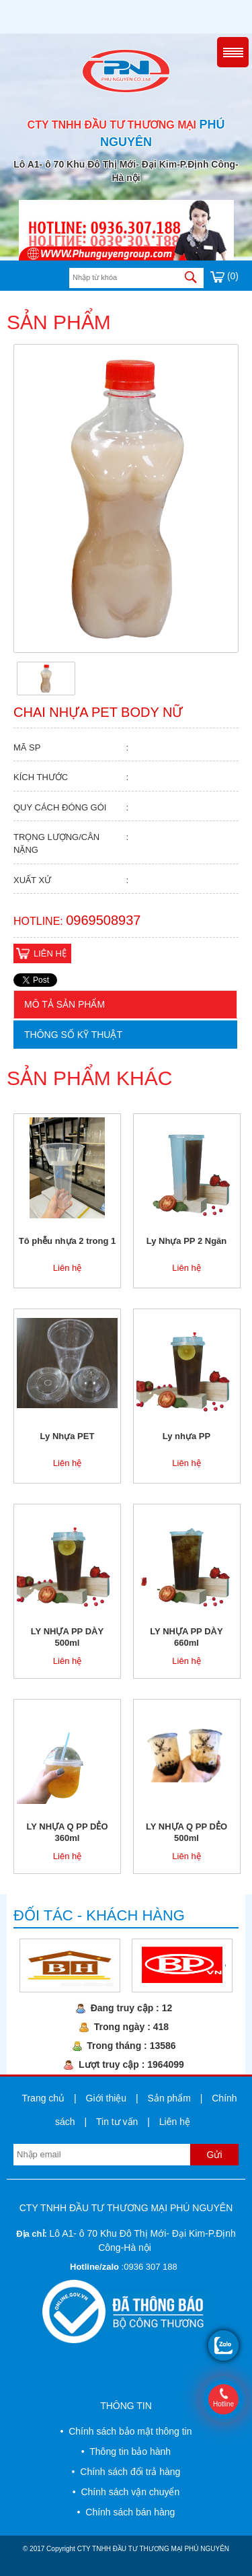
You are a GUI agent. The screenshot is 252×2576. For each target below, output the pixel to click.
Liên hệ (50, 953)
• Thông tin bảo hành (126, 2451)
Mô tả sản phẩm (64, 1004)
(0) (224, 276)
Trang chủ (43, 2098)
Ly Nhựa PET (67, 1436)
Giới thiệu (106, 2098)
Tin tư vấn (117, 2121)
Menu (233, 52)
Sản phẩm (169, 2098)
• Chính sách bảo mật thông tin (126, 2431)
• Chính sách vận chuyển (126, 2491)
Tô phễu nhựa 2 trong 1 (67, 1241)
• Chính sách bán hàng (126, 2512)
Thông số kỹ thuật (73, 1034)
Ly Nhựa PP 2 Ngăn (186, 1241)
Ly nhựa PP (186, 1436)
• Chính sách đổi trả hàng (126, 2471)
